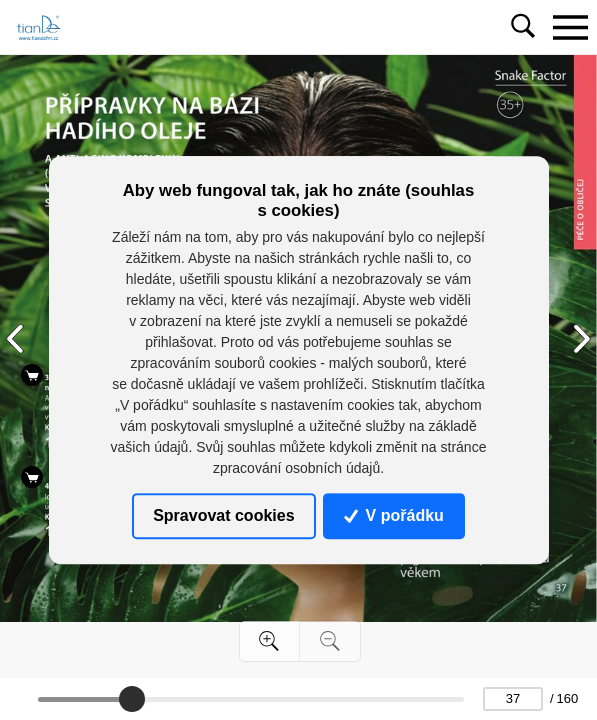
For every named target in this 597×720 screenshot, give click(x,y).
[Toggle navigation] (570, 27)
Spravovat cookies (223, 515)
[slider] (132, 699)
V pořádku (394, 515)
